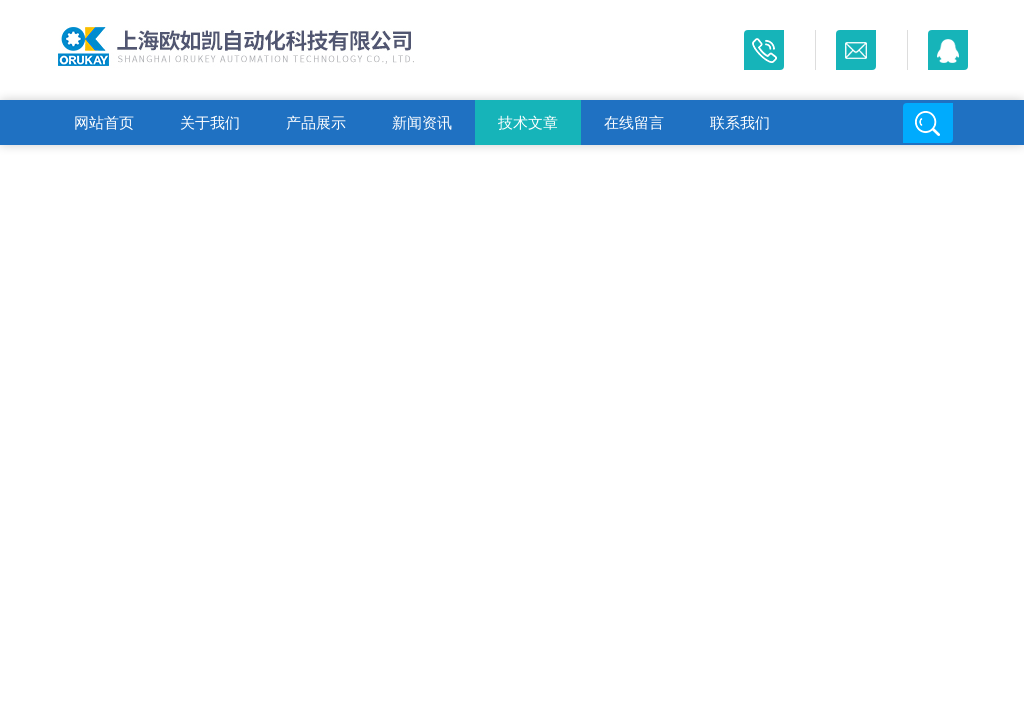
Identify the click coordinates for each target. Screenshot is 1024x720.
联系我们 (740, 122)
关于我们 (210, 122)
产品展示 (316, 122)
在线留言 (634, 122)
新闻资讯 (422, 122)
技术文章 (528, 122)
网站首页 (104, 122)
